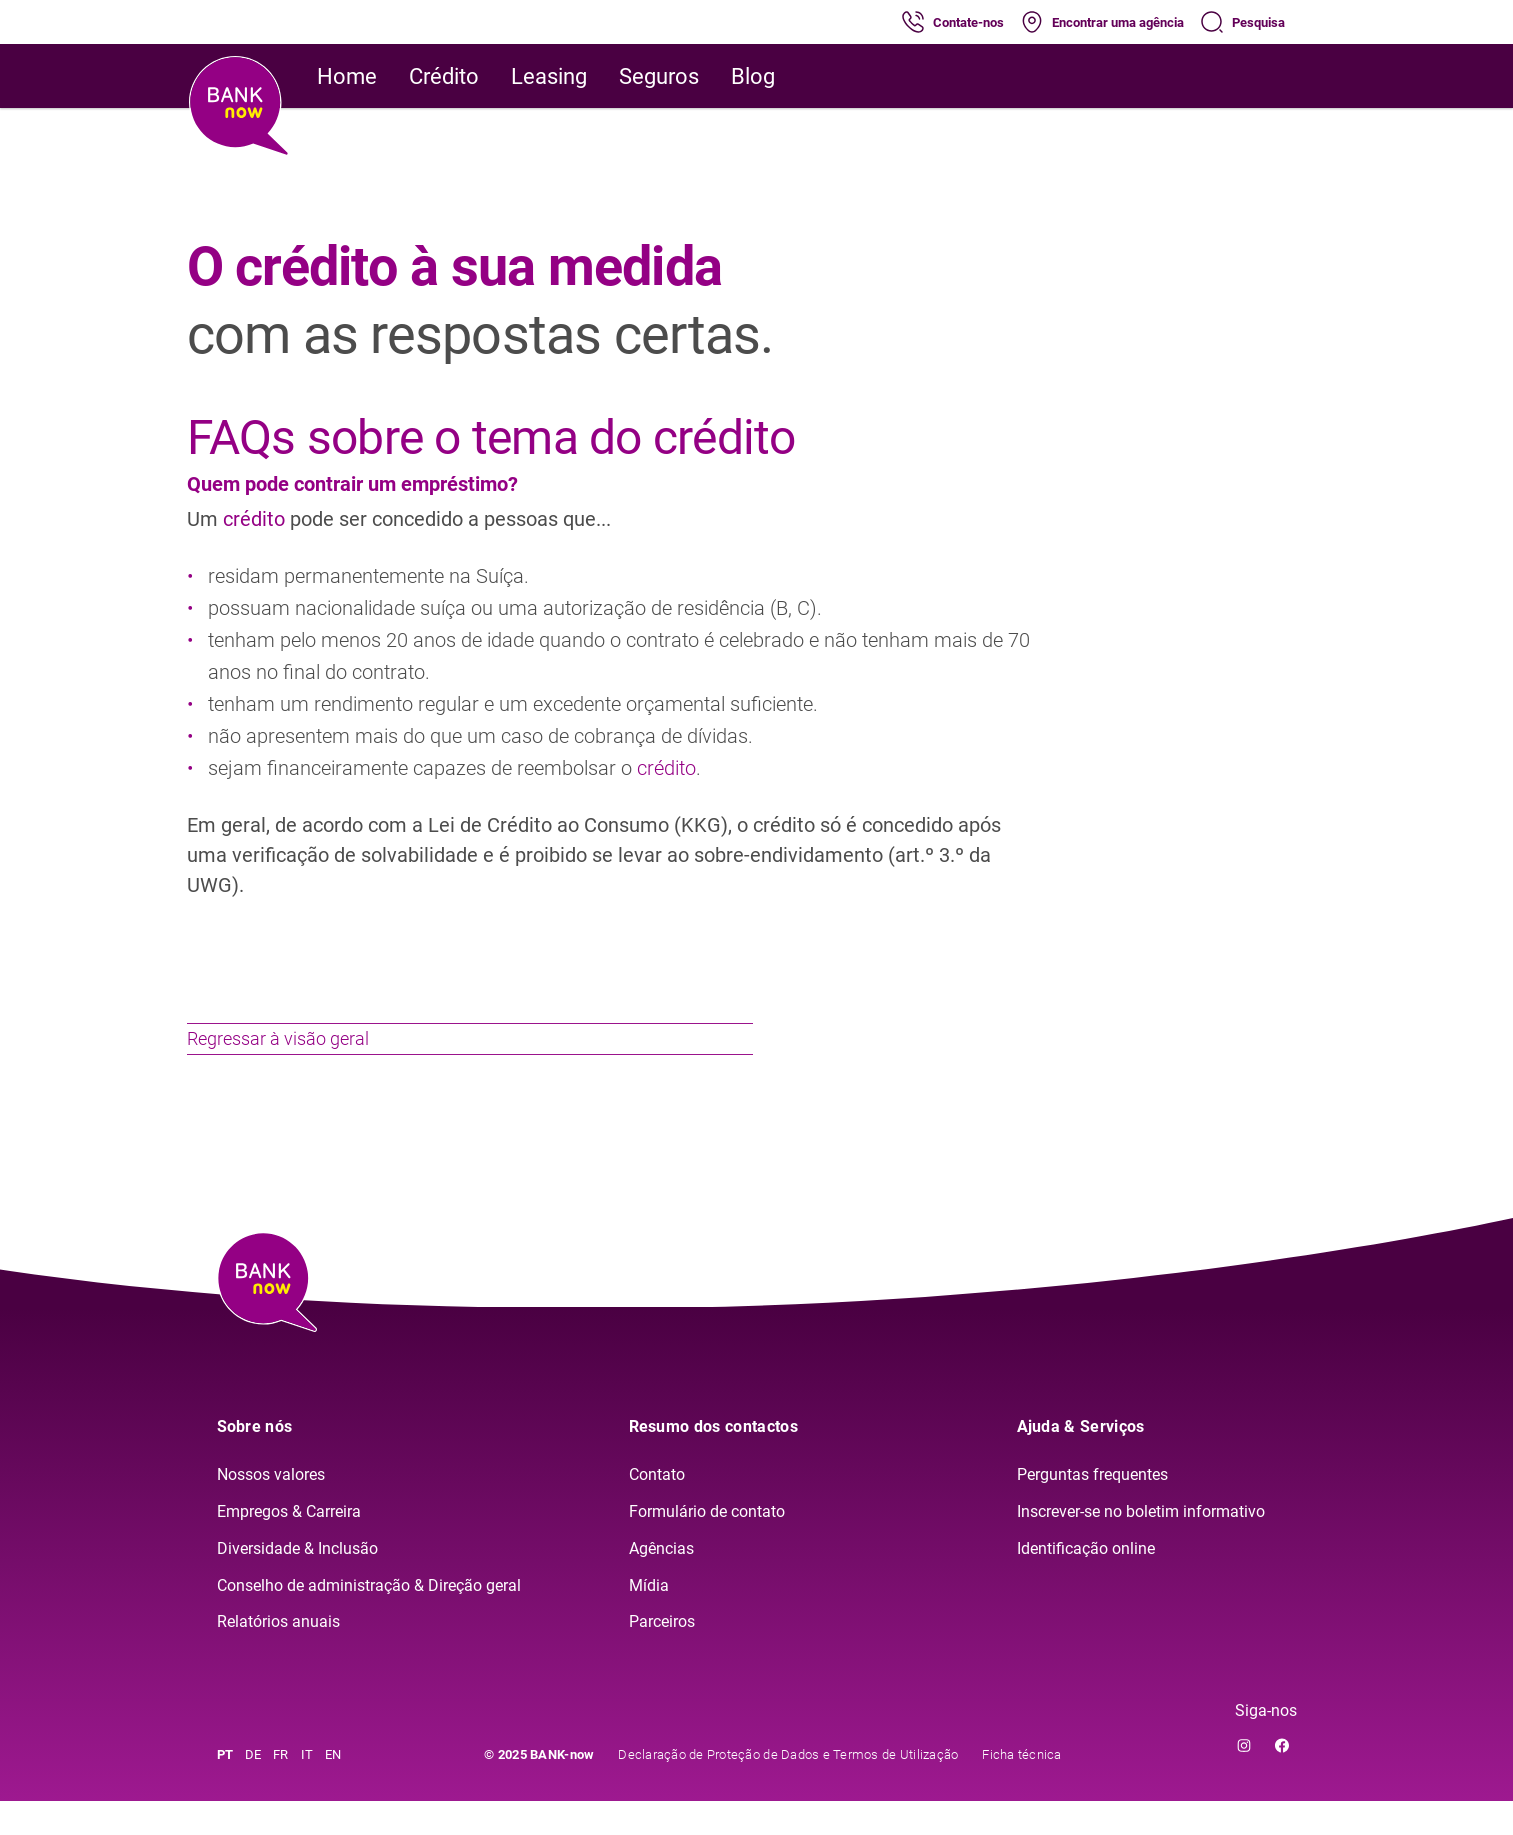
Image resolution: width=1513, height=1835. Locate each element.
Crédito (444, 76)
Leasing (549, 76)
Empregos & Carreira (289, 1545)
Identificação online (1086, 1582)
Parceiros (662, 1656)
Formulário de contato (707, 1545)
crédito (256, 519)
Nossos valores (271, 1508)
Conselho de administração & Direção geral (369, 1619)
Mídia (649, 1619)
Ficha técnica (1021, 1788)
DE (253, 1788)
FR (281, 1788)
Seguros (659, 76)
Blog (753, 76)
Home (347, 76)
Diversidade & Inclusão (297, 1582)
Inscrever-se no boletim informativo (1141, 1545)
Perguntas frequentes (1092, 1508)
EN (333, 1788)
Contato (657, 1508)
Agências (661, 1582)
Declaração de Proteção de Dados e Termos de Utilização (788, 1788)
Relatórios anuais (278, 1656)
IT (307, 1788)
